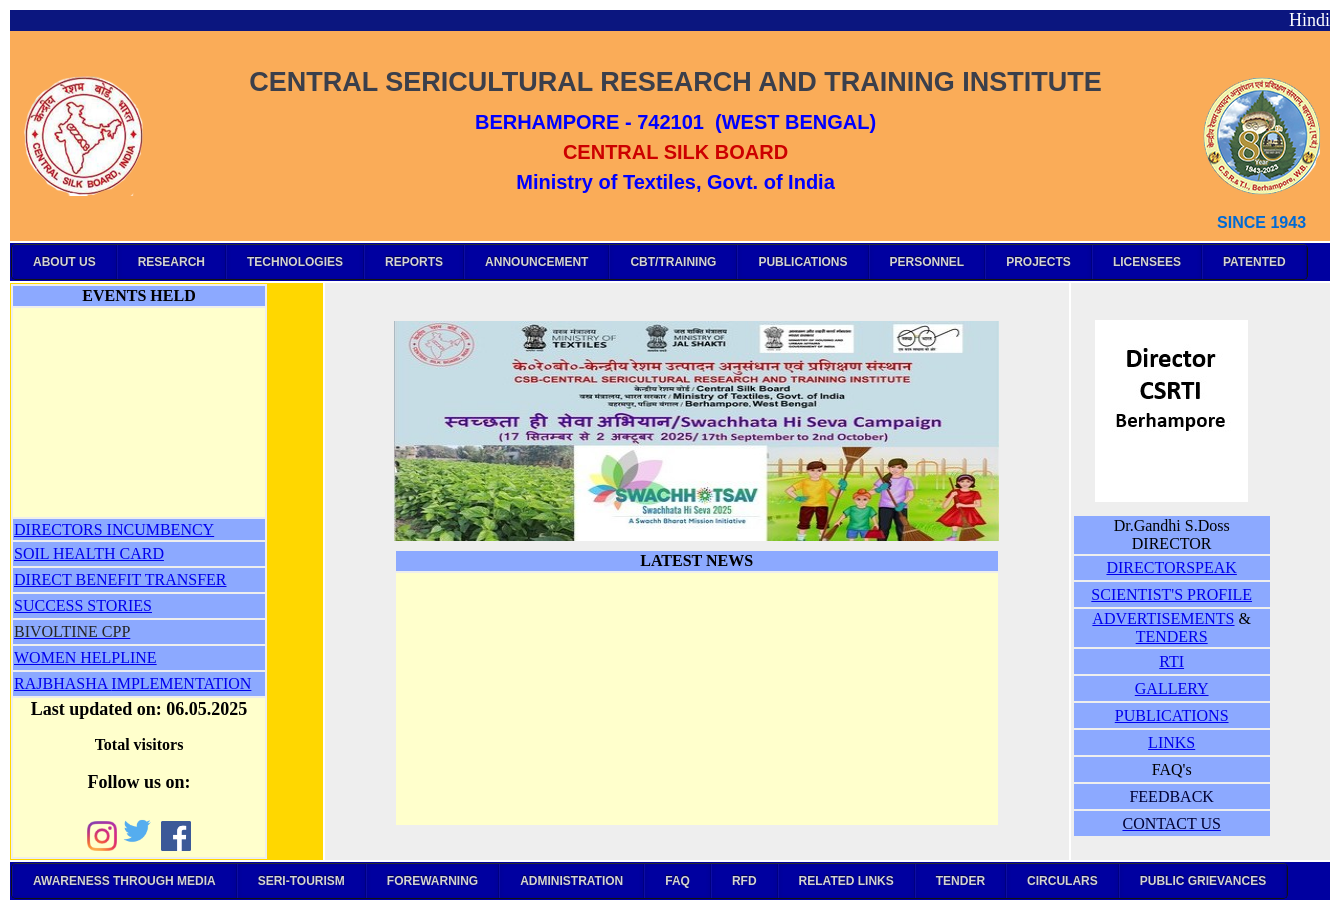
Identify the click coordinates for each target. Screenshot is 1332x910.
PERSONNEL (927, 262)
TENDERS (1172, 636)
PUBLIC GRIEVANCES (1203, 881)
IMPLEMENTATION (181, 683)
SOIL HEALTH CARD (89, 553)
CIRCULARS (1062, 881)
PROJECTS (1038, 262)
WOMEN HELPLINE (85, 657)
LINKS (1171, 742)
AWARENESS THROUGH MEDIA (124, 881)
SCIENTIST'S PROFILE (1171, 594)
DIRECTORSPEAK (1171, 567)
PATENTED (1254, 262)
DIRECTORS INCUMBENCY (114, 529)
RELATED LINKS (846, 881)
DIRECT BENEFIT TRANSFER (120, 579)
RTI (1171, 661)
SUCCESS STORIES (83, 605)
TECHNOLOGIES (295, 262)
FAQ (677, 881)
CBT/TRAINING (673, 262)
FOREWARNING (432, 881)
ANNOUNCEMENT (536, 262)
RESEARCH (171, 262)
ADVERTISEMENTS (1163, 618)
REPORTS (414, 262)
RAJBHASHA (62, 683)
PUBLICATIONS (802, 262)
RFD (744, 881)
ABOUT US (64, 262)
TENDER (960, 881)
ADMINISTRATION (571, 881)
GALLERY (1172, 688)
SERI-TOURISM (301, 881)
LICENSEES (1147, 262)
